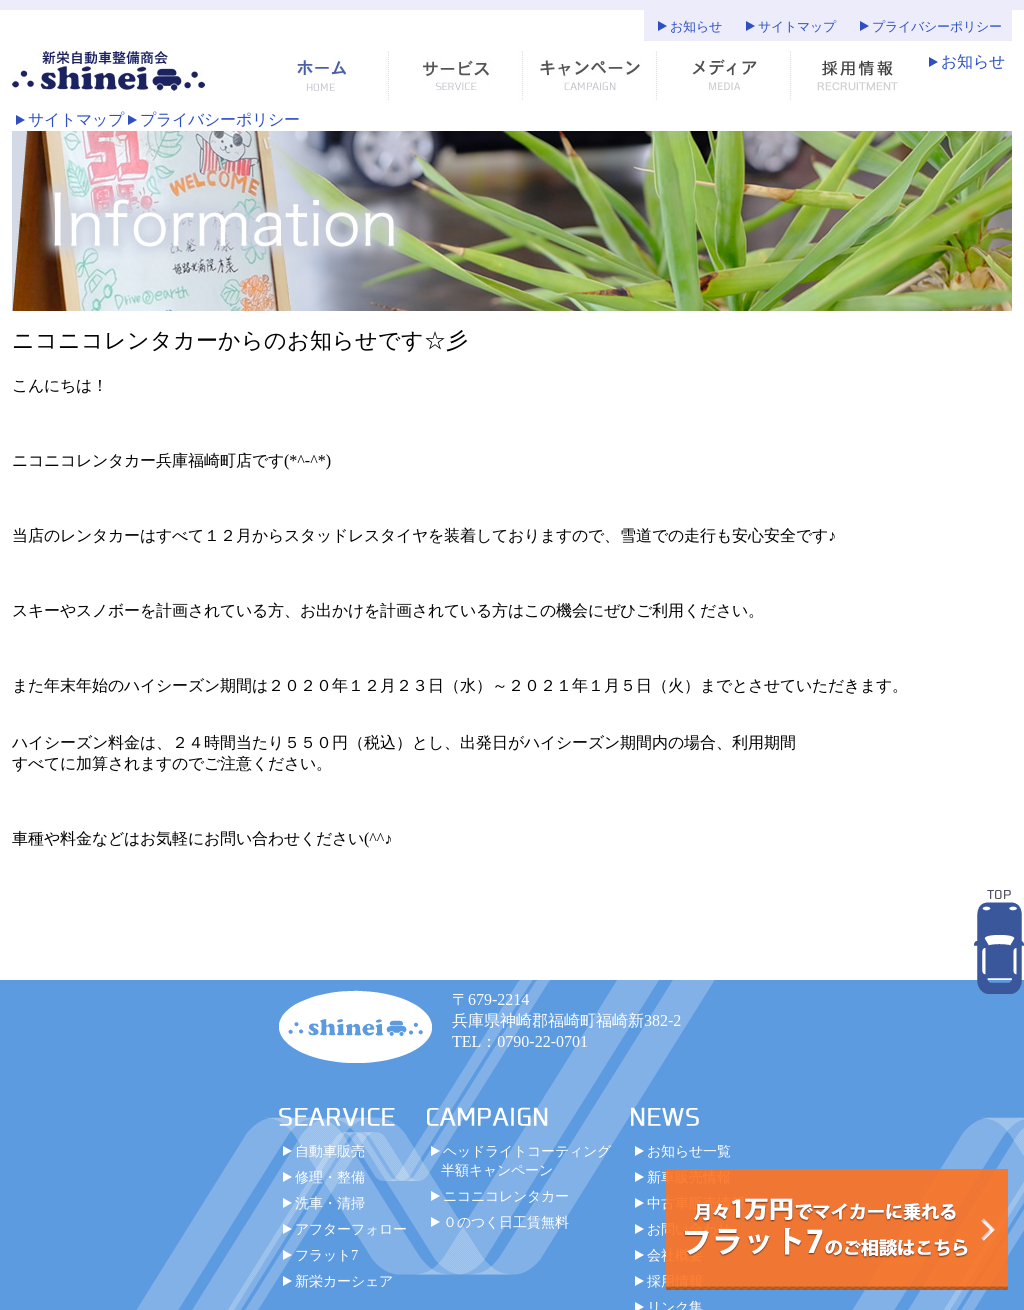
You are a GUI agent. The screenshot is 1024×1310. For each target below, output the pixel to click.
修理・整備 (330, 1177)
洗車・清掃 (330, 1203)
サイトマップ (797, 27)
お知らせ (696, 27)
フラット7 (326, 1255)
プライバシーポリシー (937, 27)
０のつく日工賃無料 (506, 1222)
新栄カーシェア (344, 1281)
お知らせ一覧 (689, 1151)
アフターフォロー (351, 1229)
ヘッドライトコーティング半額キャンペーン (526, 1160)
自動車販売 (330, 1151)
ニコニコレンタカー (506, 1196)
